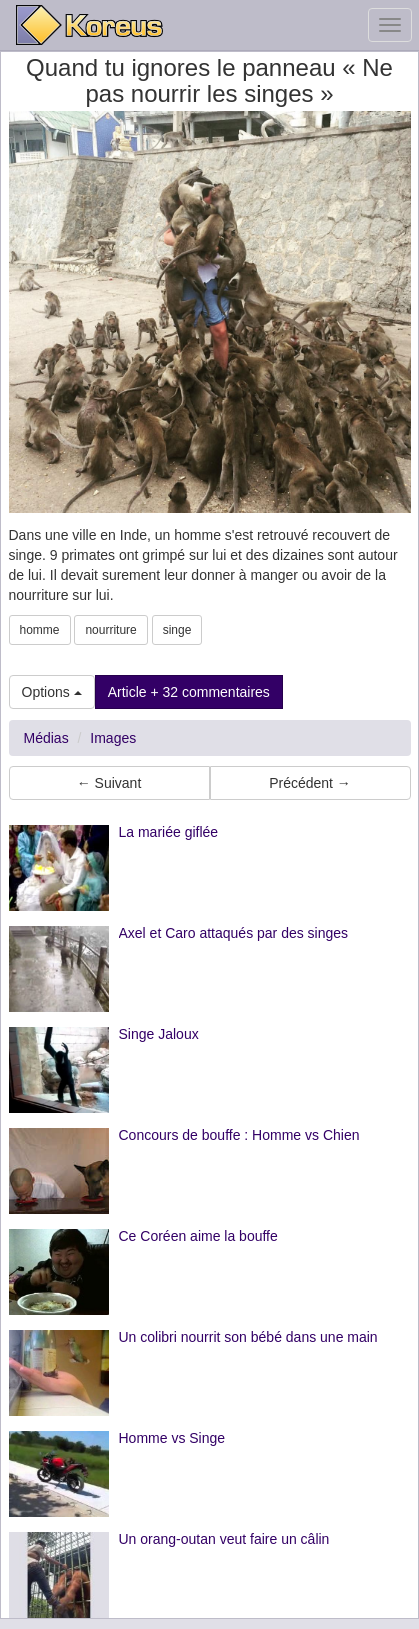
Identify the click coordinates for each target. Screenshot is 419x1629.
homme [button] (40, 630)
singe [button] (177, 630)
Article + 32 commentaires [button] (189, 692)
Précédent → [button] (310, 783)
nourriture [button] (110, 630)
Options (52, 692)
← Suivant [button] (109, 783)
